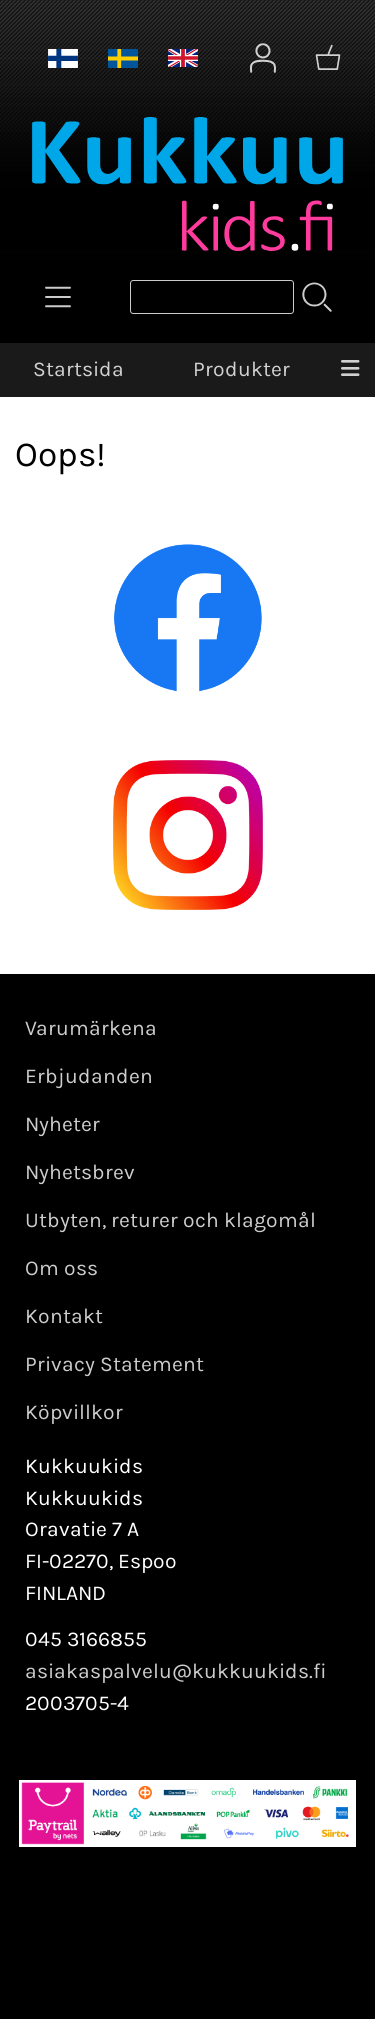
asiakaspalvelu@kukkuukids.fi (176, 1671)
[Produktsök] (212, 297)
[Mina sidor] (263, 58)
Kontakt (64, 1316)
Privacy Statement (114, 1364)
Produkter (241, 369)
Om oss (61, 1268)
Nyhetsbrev (80, 1172)
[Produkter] (58, 297)
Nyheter (62, 1124)
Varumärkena (91, 1028)
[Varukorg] (328, 58)
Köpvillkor (74, 1412)
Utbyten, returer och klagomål (170, 1220)
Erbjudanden (89, 1076)
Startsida (78, 369)
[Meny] (350, 370)
